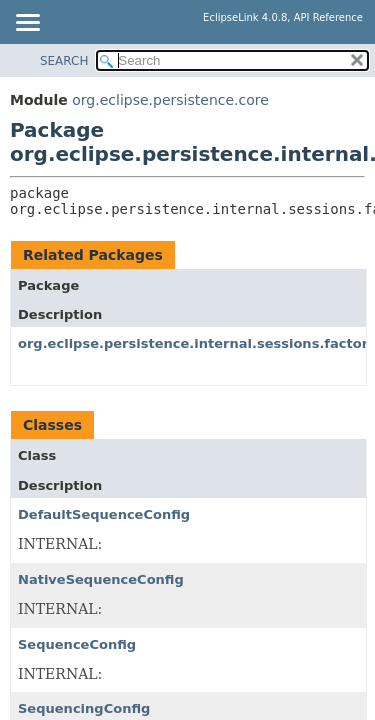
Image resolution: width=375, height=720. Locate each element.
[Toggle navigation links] (27, 24)
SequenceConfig (77, 644)
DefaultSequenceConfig (104, 514)
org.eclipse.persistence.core (170, 100)
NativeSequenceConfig (101, 579)
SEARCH (64, 61)
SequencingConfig (84, 708)
